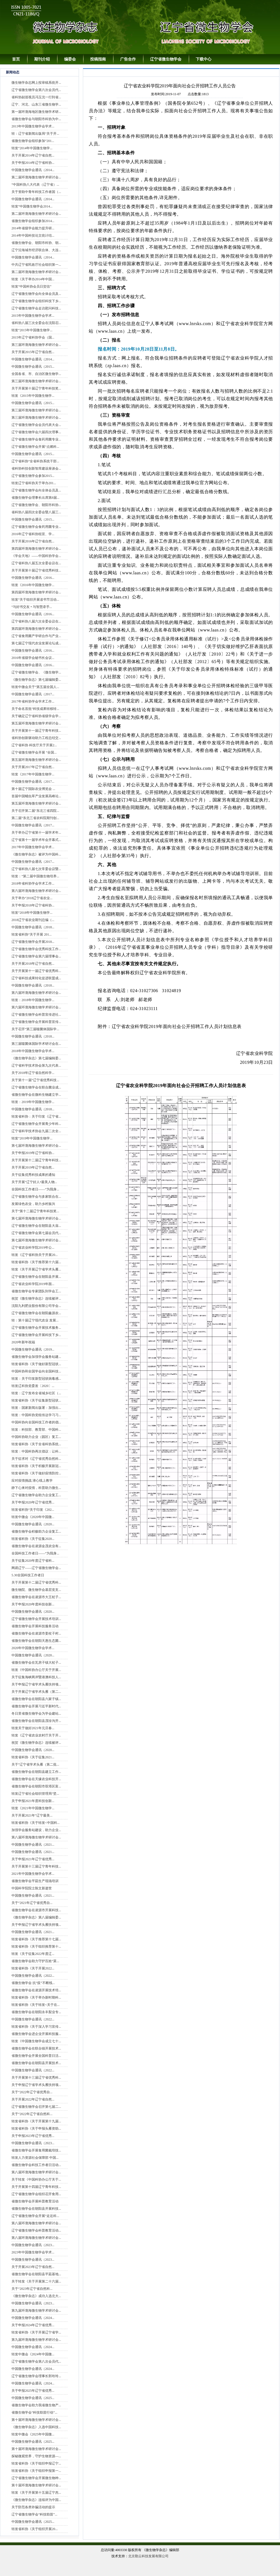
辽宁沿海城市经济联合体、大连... (36, 250)
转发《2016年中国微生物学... (32, 585)
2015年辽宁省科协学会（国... (32, 337)
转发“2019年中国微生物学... (31, 1138)
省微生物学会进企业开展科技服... (36, 2034)
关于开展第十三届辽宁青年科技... (36, 1866)
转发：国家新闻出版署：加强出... (36, 1408)
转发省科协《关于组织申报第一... (36, 2471)
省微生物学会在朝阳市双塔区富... (36, 1786)
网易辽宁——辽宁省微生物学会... (36, 1568)
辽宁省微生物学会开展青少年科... (36, 1124)
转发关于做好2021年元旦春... (32, 1728)
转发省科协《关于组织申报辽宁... (36, 2463)
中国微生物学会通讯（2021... (32, 1845)
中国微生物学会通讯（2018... (32, 927)
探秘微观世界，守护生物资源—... (36, 2456)
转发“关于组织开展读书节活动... (35, 600)
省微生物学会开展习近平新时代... (36, 1706)
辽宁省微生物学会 (165, 59)
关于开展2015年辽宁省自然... (32, 352)
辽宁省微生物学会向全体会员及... (36, 294)
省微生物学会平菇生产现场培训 (35, 1881)
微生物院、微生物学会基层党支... (36, 1590)
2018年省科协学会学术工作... (32, 883)
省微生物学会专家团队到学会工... (36, 1291)
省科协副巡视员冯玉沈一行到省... (36, 97)
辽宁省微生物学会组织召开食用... (36, 2194)
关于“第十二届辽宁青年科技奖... (35, 1211)
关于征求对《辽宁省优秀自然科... (36, 1459)
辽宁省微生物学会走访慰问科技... (36, 308)
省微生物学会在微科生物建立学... (36, 1095)
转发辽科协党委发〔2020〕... (32, 1386)
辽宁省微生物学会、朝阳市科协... (36, 505)
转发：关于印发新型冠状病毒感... (36, 1379)
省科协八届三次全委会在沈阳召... (36, 323)
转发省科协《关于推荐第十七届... (36, 1939)
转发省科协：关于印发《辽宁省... (36, 1116)
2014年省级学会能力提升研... (32, 228)
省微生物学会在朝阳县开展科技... (36, 2209)
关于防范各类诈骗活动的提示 (33, 2507)
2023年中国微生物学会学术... (32, 2252)
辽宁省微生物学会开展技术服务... (36, 1328)
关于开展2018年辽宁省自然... (32, 964)
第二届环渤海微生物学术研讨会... (36, 177)
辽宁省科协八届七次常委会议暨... (36, 869)
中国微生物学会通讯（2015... (32, 367)
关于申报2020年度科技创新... (32, 1604)
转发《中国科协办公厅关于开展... (36, 1670)
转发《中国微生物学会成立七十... (36, 2041)
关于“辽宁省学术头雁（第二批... (35, 1764)
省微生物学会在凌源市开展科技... (36, 1910)
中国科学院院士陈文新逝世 (31, 1888)
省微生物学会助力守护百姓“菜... (35, 1961)
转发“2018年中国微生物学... (31, 913)
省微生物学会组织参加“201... (32, 141)
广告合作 (128, 59)
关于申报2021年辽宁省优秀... (32, 1859)
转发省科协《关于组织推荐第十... (36, 1946)
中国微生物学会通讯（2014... (32, 170)
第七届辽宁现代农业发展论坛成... (36, 643)
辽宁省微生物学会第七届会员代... (36, 1233)
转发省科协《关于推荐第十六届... (36, 1262)
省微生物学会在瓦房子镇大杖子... (36, 1663)
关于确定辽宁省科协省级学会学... (36, 716)
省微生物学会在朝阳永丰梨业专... (36, 2012)
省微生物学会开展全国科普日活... (36, 2056)
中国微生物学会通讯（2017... (32, 694)
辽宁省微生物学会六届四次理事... (36, 432)
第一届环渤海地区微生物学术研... (36, 112)
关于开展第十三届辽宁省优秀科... (36, 2078)
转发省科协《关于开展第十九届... (36, 2121)
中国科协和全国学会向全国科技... (36, 1371)
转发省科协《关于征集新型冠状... (36, 1400)
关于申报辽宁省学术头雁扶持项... (36, 1684)
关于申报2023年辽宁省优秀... (32, 2136)
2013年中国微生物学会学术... (32, 126)
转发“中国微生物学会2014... (31, 206)
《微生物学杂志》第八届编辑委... (36, 1917)
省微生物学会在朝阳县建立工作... (36, 1772)
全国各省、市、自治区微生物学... (36, 374)
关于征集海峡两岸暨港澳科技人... (36, 1677)
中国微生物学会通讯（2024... (32, 2318)
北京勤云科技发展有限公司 (148, 2556)
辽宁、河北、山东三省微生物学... (36, 104)
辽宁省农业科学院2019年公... (32, 1247)
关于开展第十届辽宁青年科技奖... (36, 388)
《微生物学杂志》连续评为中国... (36, 2500)
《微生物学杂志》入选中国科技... (36, 2427)
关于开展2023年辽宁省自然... (32, 2267)
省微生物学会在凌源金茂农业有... (36, 1546)
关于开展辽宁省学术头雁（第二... (36, 1692)
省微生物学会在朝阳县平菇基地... (36, 2274)
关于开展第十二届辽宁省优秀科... (36, 1582)
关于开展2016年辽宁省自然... (32, 541)
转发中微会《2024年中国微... (32, 2354)
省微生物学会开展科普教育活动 (35, 2201)
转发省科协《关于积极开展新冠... (36, 1466)
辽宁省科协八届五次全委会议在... (36, 563)
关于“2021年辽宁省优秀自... (31, 1903)
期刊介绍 (42, 59)
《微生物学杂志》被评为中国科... (36, 854)
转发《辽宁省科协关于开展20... (34, 1255)
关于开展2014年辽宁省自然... (32, 155)
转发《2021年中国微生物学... (32, 1808)
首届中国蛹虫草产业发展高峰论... (36, 796)
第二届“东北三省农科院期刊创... (35, 818)
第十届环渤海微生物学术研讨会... (36, 2420)
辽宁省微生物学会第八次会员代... (36, 2361)
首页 (16, 59)
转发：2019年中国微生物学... (32, 1102)
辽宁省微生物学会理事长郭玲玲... (36, 2376)
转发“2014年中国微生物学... (31, 148)
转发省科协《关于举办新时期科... (36, 1997)
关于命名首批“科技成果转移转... (35, 709)
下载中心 (203, 59)
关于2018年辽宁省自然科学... (32, 1073)
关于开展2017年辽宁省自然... (32, 767)
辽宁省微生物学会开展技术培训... (36, 1619)
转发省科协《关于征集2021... (32, 1757)
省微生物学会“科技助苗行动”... (34, 2412)
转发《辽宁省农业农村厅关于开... (36, 1735)
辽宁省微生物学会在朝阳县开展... (36, 1277)
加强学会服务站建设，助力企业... (36, 1830)
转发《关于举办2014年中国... (32, 279)
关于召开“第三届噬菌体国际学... (35, 1029)
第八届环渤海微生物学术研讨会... (36, 1837)
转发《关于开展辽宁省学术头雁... (36, 1269)
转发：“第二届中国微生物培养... (35, 876)
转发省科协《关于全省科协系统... (36, 1444)
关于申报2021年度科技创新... (32, 1801)
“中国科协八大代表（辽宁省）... (35, 185)
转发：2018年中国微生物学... (32, 1000)
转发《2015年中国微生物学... (32, 396)
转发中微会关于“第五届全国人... (35, 687)
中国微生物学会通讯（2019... (32, 1349)
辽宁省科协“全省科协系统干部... (35, 461)
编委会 (70, 59)
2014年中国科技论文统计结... (32, 235)
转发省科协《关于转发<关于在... (35, 2005)
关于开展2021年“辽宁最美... (31, 1815)
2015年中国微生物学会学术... (32, 316)
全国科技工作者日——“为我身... (35, 1189)
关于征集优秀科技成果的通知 (33, 1175)
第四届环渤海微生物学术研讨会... (36, 549)
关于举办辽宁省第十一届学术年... (36, 832)
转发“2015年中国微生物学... (31, 330)
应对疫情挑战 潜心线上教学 (32, 1480)
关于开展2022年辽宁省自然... (32, 2099)
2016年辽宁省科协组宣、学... (32, 534)
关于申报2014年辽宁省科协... (32, 163)
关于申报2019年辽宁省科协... (32, 1153)
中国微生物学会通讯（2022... (32, 1976)
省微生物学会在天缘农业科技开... (36, 1779)
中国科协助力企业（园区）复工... (36, 1437)
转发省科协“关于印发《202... (32, 1510)
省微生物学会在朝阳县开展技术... (36, 2063)
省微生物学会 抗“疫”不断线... (33, 1983)
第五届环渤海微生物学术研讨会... (36, 723)
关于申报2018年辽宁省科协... (32, 905)
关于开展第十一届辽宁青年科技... (36, 731)
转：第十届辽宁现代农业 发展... (35, 1320)
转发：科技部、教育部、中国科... (36, 1430)
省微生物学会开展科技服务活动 (35, 1626)
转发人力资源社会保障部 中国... (35, 2158)
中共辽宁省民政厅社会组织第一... (36, 265)
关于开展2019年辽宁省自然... (32, 1167)
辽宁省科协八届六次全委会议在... (36, 621)
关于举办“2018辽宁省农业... (31, 898)
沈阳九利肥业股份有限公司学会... (36, 1306)
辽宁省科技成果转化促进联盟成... (36, 978)
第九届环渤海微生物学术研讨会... (36, 2310)
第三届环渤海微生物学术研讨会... (36, 345)
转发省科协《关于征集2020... (32, 1539)
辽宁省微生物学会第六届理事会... (36, 956)
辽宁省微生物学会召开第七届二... (36, 2107)
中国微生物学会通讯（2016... (32, 578)
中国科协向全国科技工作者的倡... (36, 1422)
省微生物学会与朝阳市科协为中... (36, 119)
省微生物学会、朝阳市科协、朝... (36, 243)
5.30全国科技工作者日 (27, 1575)
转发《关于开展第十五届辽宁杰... (36, 2493)
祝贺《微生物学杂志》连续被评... (36, 1298)
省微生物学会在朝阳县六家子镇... (36, 1699)
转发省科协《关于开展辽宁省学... (36, 2332)
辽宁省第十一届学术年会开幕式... (36, 840)
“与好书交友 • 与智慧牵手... (31, 607)
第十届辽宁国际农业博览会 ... (33, 789)
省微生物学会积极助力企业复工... (36, 1531)
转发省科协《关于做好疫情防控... (36, 1473)
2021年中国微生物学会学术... (32, 1874)
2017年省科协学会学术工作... (32, 701)
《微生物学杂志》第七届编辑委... (36, 680)
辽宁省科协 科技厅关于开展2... (34, 745)
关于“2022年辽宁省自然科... (31, 2114)
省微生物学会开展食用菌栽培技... (36, 2150)
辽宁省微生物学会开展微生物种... (36, 2478)
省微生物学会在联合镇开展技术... (36, 2048)
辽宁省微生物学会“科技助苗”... (34, 2514)
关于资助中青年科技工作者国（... (36, 192)
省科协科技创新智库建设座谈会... (36, 468)
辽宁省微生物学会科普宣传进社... (36, 1015)
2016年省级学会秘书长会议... (32, 658)
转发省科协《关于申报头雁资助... (36, 2128)
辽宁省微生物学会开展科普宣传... (36, 1022)
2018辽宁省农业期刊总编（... (32, 920)
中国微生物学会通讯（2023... (32, 2143)
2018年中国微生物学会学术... (32, 1051)
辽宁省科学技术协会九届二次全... (36, 1131)
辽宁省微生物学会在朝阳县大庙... (36, 1226)
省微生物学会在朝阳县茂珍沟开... (36, 1721)
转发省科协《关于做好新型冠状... (36, 1364)
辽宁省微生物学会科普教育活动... (36, 2230)
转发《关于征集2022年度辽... (32, 1954)
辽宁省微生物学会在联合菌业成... (36, 1087)
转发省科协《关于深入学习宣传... (36, 2027)
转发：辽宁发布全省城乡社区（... (36, 1393)
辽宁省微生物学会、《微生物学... (36, 672)
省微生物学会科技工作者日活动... (36, 2165)
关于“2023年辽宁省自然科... (31, 2289)
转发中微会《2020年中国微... (32, 1517)
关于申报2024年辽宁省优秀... (32, 2325)
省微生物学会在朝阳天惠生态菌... (36, 1641)
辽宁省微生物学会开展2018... (32, 942)
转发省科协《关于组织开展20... (34, 2529)
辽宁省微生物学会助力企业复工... (36, 1495)
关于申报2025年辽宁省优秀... (32, 2391)
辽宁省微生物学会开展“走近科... (35, 2216)
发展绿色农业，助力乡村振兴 (33, 1204)
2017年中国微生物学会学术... (32, 847)
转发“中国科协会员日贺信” (31, 286)
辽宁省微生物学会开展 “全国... (34, 752)
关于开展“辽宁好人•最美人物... (34, 1182)
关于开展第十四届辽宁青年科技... (36, 2187)
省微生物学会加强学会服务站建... (36, 1357)
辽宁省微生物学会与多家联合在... (36, 1197)
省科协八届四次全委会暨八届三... (36, 512)
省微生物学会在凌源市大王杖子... (36, 1597)
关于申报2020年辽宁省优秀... (32, 1502)
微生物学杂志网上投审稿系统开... (36, 83)
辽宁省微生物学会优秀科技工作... (36, 949)
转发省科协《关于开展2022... (32, 1968)
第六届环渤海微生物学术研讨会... (36, 891)
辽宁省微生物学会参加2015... (32, 476)
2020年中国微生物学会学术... (32, 1648)
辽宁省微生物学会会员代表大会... (36, 425)
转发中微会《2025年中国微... (32, 2434)
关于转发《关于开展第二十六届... (36, 2281)
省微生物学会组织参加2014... (32, 221)
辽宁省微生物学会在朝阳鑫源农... (36, 1313)
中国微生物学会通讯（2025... (32, 2398)
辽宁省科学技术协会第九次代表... (36, 1065)
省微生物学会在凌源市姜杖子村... (36, 1633)
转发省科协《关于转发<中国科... (35, 1823)
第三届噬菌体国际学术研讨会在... (36, 1044)
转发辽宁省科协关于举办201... (33, 483)
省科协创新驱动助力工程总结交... (36, 738)
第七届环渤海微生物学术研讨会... (36, 1146)
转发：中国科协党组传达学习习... (36, 1415)
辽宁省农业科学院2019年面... (32, 1284)
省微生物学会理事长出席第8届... (35, 498)
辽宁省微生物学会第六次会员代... (36, 90)
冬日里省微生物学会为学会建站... (36, 1713)
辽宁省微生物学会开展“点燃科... (35, 447)
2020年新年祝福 (23, 1342)
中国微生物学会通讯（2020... (32, 1524)
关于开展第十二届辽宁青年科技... (36, 1160)
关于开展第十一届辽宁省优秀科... (36, 971)
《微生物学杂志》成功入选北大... (36, 2296)
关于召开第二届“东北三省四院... (35, 811)
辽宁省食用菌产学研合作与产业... (36, 636)
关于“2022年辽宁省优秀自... (31, 2092)
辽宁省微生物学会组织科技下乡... (36, 301)
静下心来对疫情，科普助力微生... (36, 1488)
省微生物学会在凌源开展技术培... (36, 1990)
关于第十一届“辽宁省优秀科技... (35, 1080)
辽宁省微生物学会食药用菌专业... (36, 439)
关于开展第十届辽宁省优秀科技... (36, 570)
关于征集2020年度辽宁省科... (32, 1561)
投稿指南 (98, 59)
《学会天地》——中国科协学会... (36, 556)
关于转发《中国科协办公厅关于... (36, 2179)
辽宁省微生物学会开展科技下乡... (36, 1335)
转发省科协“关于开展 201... (31, 934)
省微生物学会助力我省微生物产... (36, 2405)
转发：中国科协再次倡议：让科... (36, 1451)
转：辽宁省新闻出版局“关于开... (35, 134)
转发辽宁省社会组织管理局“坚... (35, 1794)
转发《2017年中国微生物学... (32, 774)
